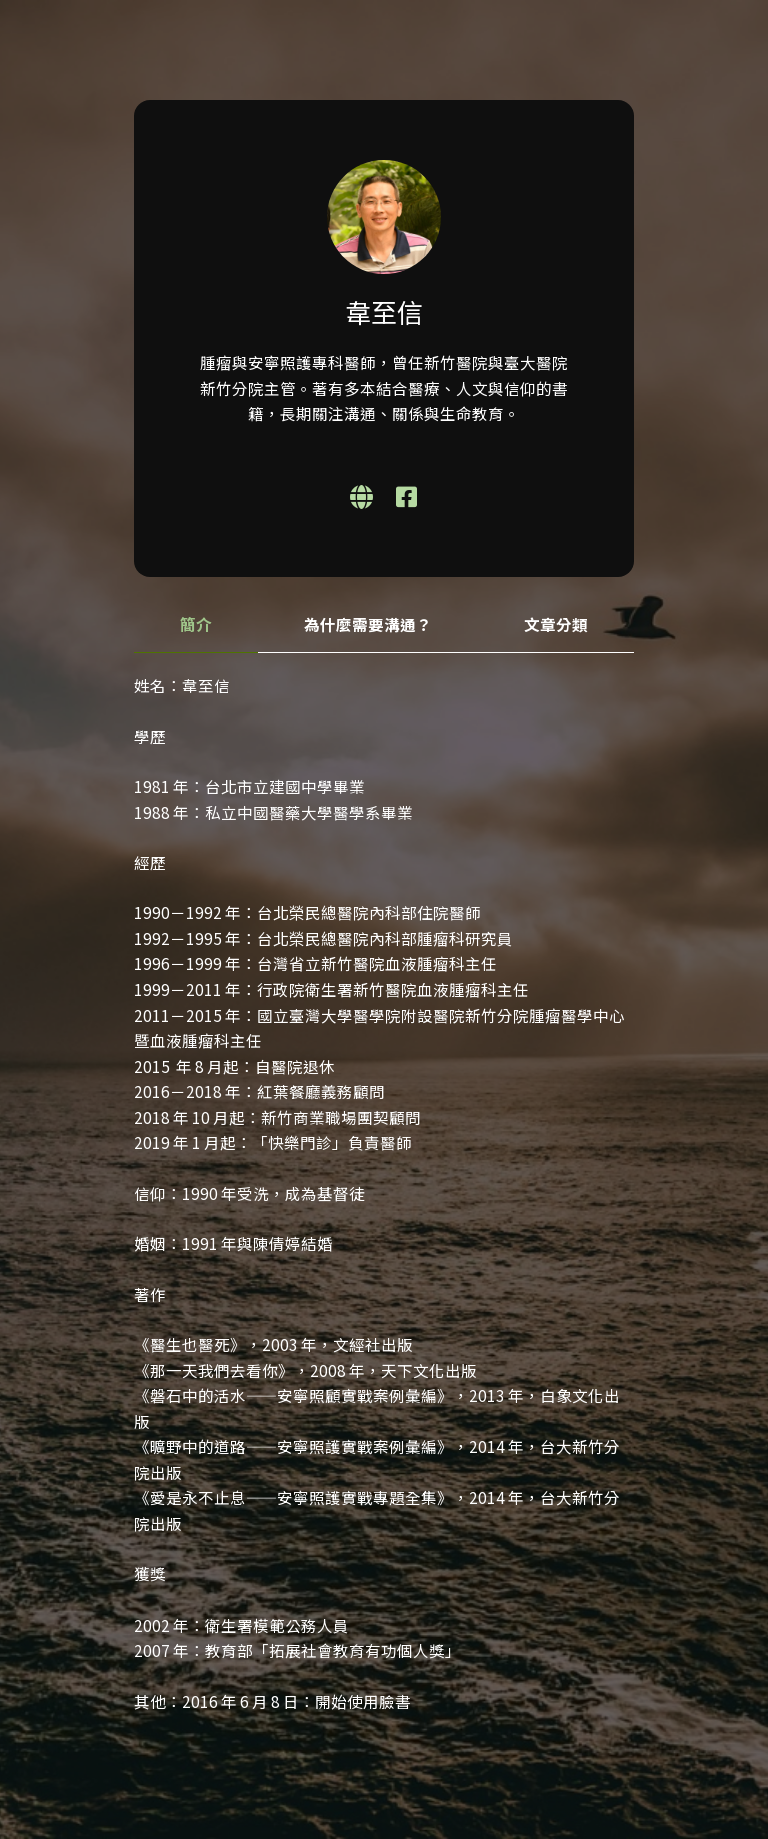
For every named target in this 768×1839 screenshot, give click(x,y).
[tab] (196, 625)
